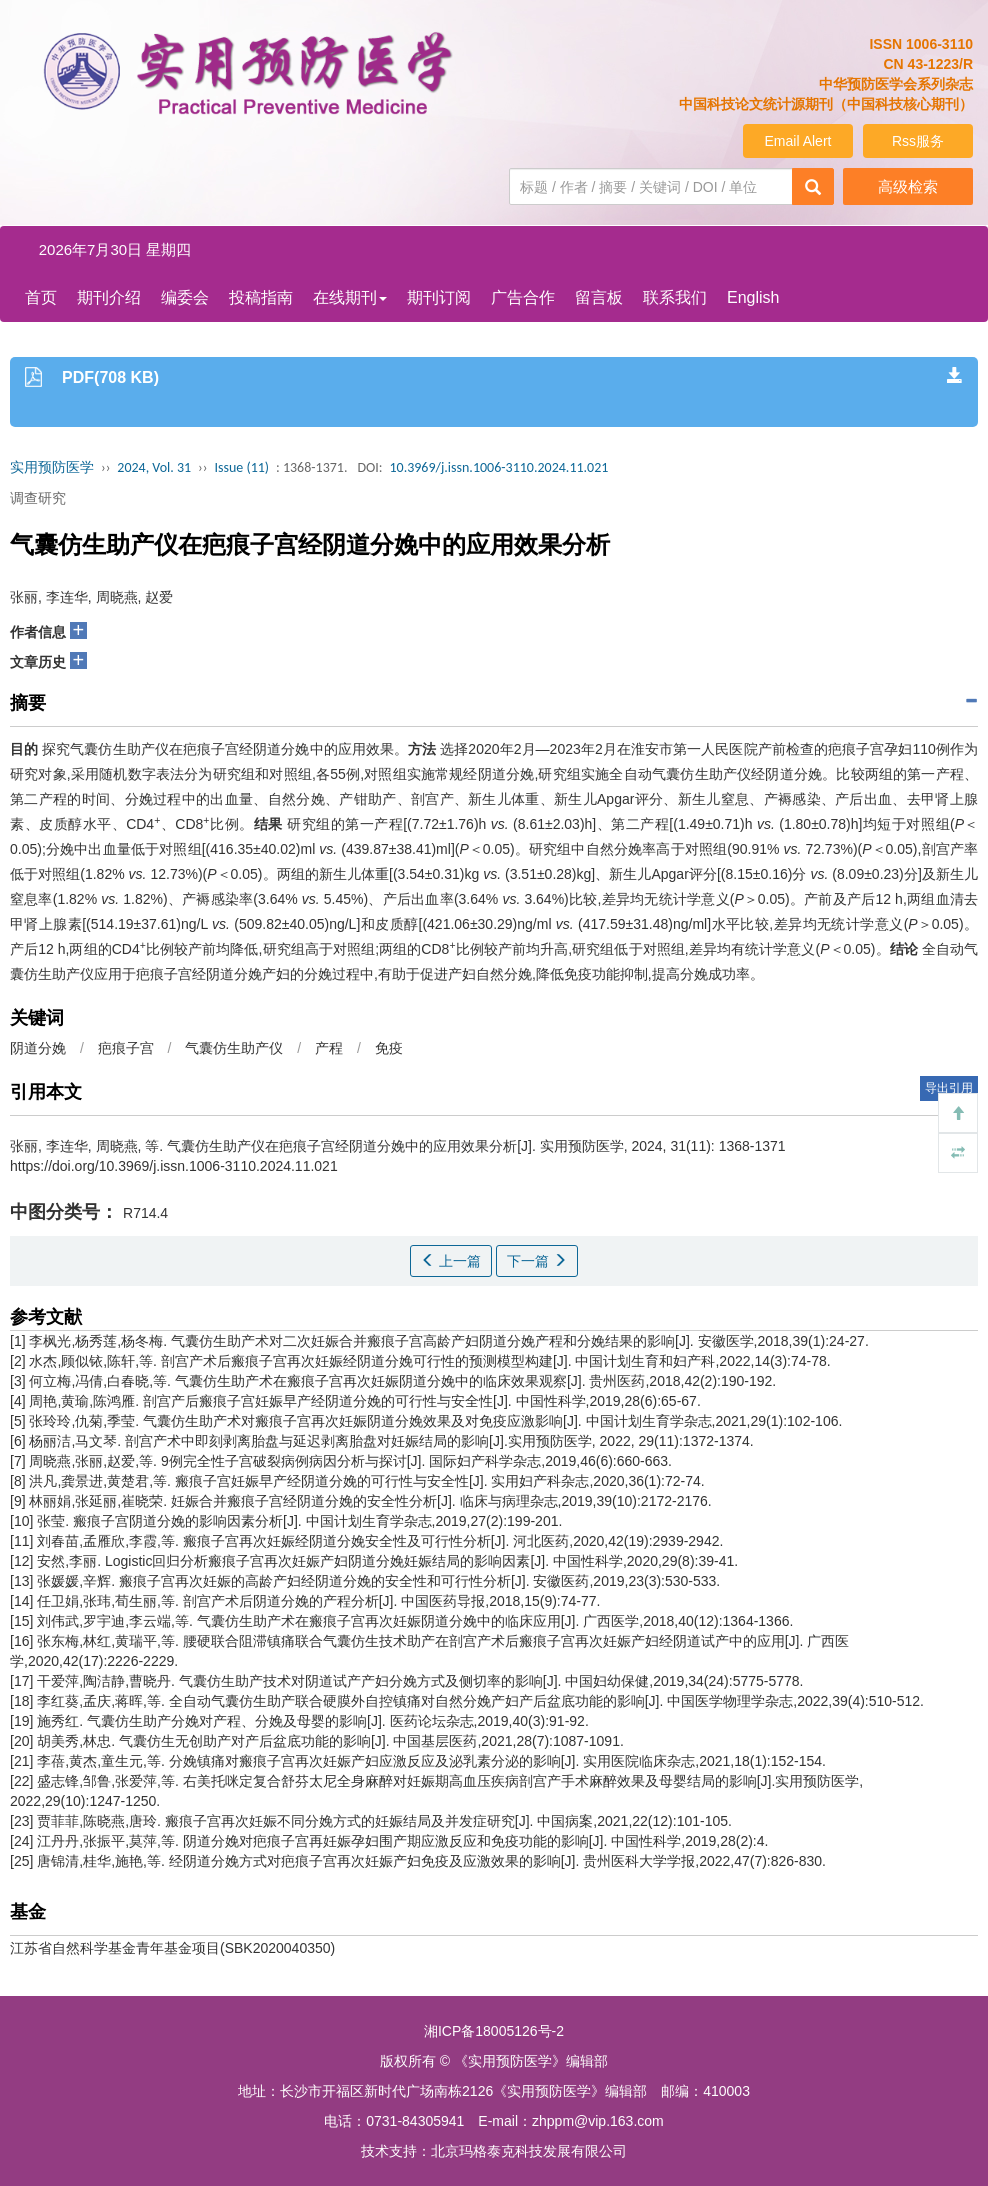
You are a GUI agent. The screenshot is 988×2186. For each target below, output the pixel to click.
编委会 (185, 297)
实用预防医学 (52, 467)
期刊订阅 (439, 297)
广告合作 (523, 297)
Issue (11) (241, 467)
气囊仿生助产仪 (234, 1048)
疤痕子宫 (126, 1048)
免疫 (389, 1048)
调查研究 (38, 498)
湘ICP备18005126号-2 (494, 2031)
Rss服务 (918, 141)
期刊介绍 (109, 297)
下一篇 (537, 1261)
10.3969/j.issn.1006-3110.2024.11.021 (498, 467)
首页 (41, 297)
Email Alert (798, 141)
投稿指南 (261, 297)
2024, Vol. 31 (154, 467)
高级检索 (908, 186)
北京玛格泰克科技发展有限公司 (529, 2151)
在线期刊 (350, 297)
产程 (329, 1048)
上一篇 (451, 1261)
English (753, 297)
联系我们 (675, 297)
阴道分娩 (38, 1048)
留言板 (599, 297)
